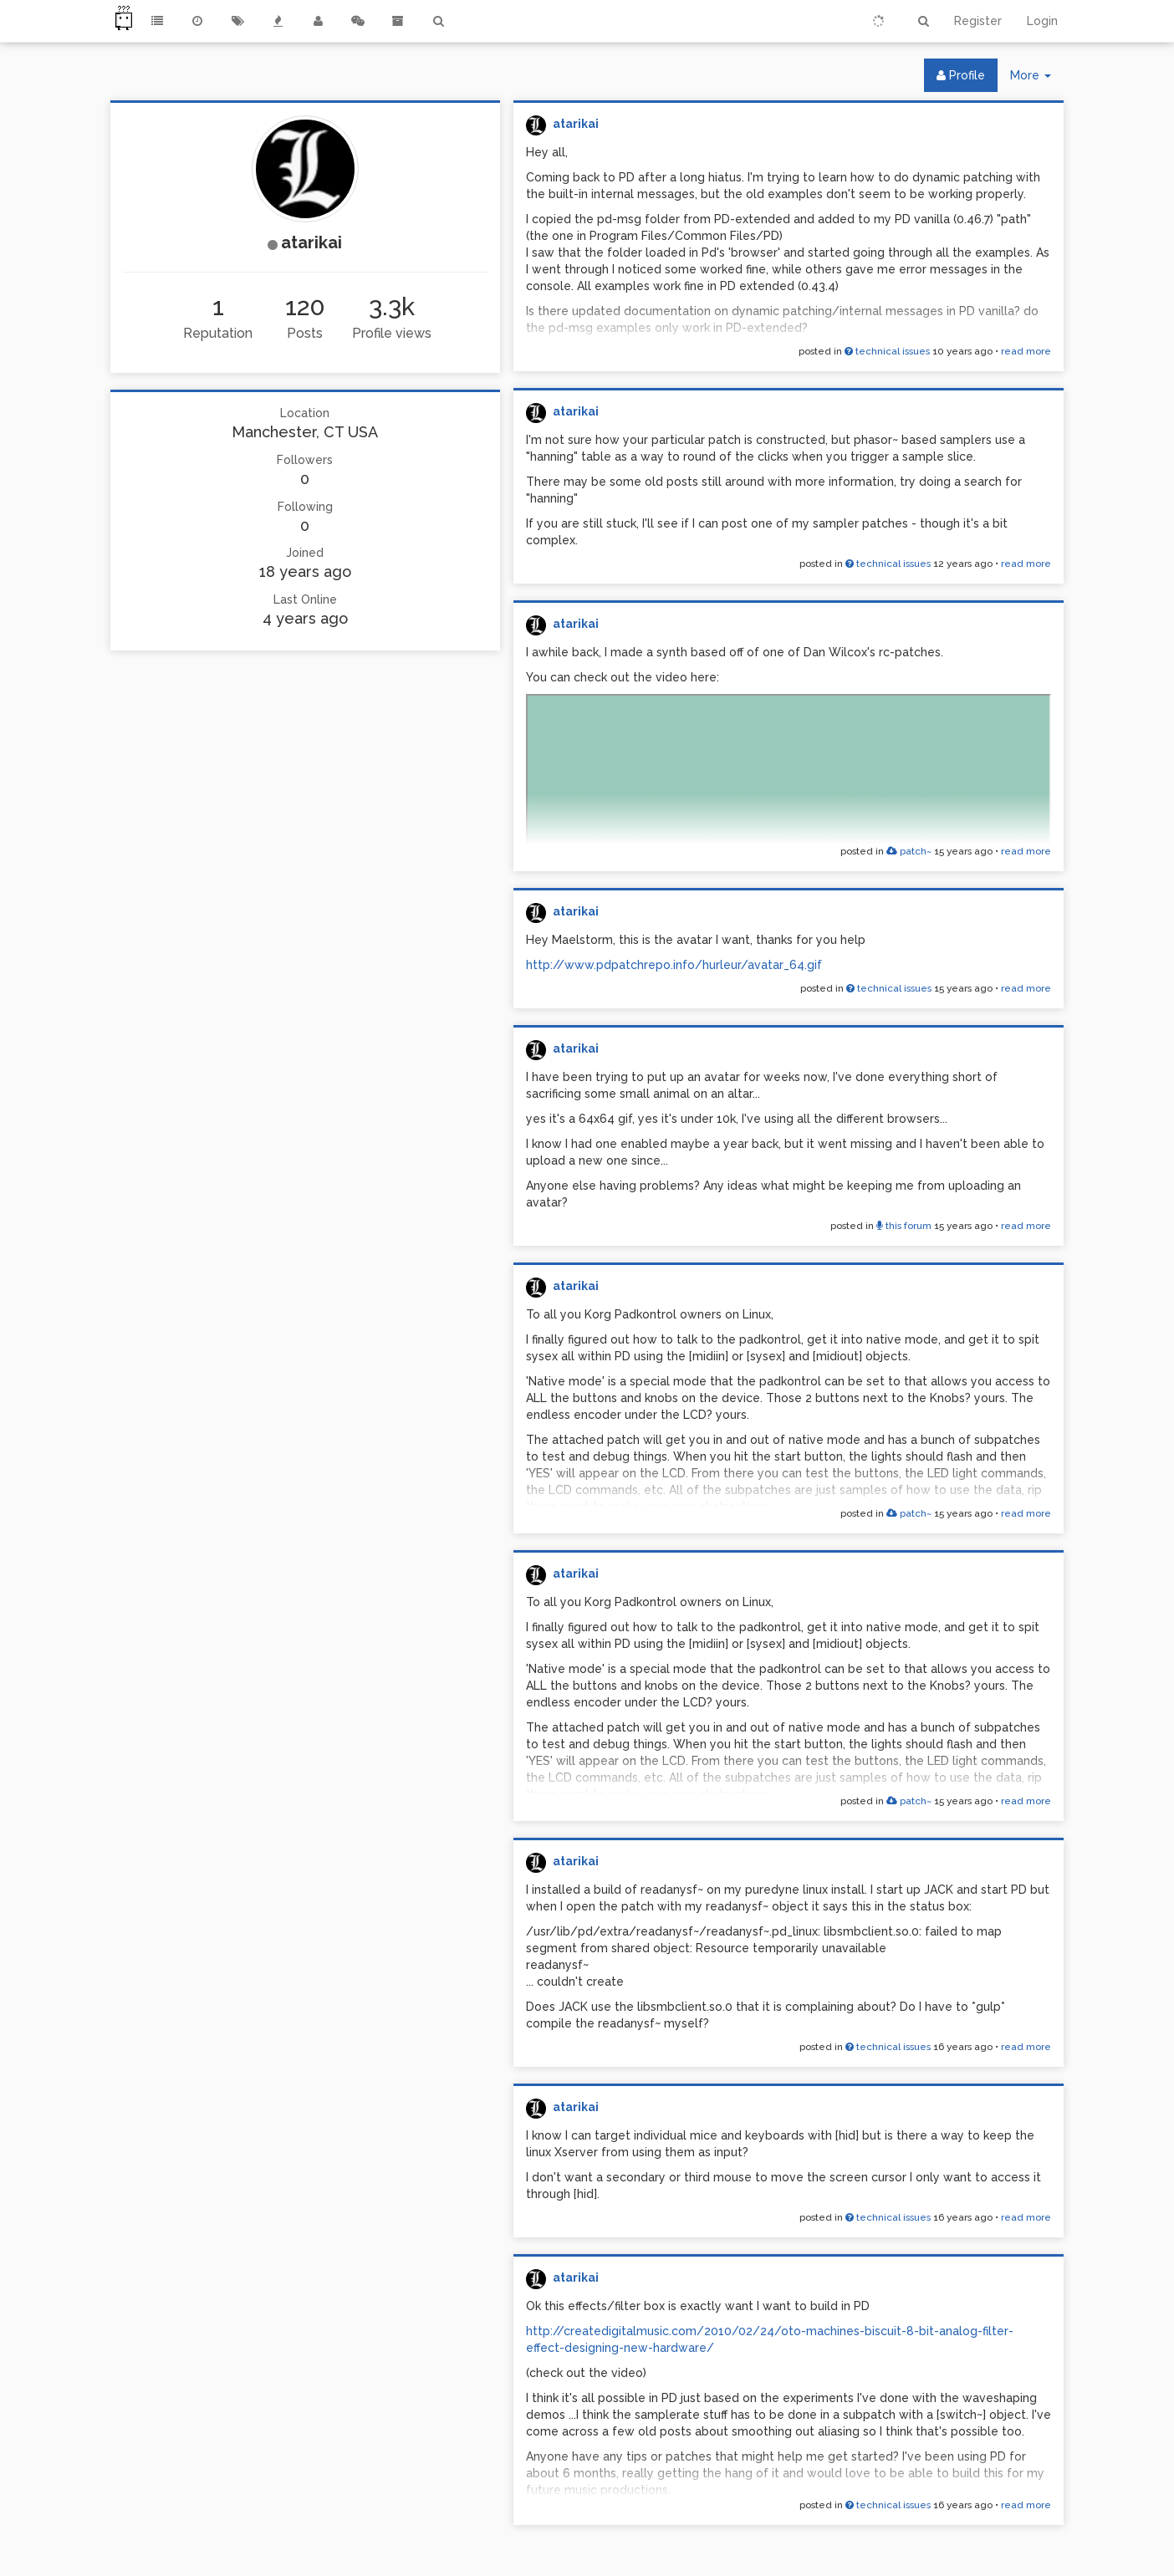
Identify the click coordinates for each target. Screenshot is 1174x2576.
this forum (904, 1226)
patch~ (909, 851)
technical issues (887, 351)
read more (1026, 351)
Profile (961, 75)
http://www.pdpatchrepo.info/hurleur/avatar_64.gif (674, 965)
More (1037, 79)
